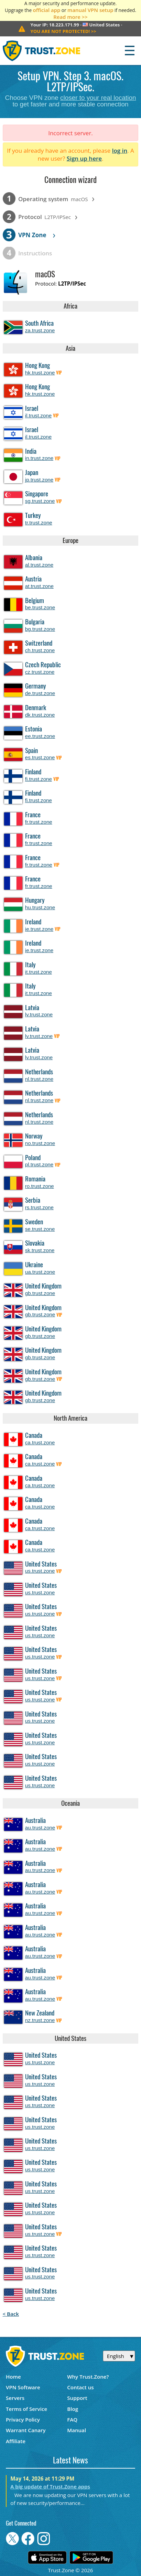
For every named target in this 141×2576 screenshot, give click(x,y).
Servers (15, 2397)
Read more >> (70, 16)
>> (63, 31)
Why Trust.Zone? (88, 2376)
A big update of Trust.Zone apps (50, 2486)
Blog (72, 2408)
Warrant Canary (26, 2430)
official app (47, 10)
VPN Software (23, 2387)
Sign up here (84, 158)
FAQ (72, 2419)
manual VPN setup (90, 10)
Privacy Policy (23, 2419)
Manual (76, 2430)
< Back (11, 2313)
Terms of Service (26, 2408)
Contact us (80, 2387)
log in (120, 150)
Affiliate (15, 2441)
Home (13, 2376)
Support (77, 2397)
